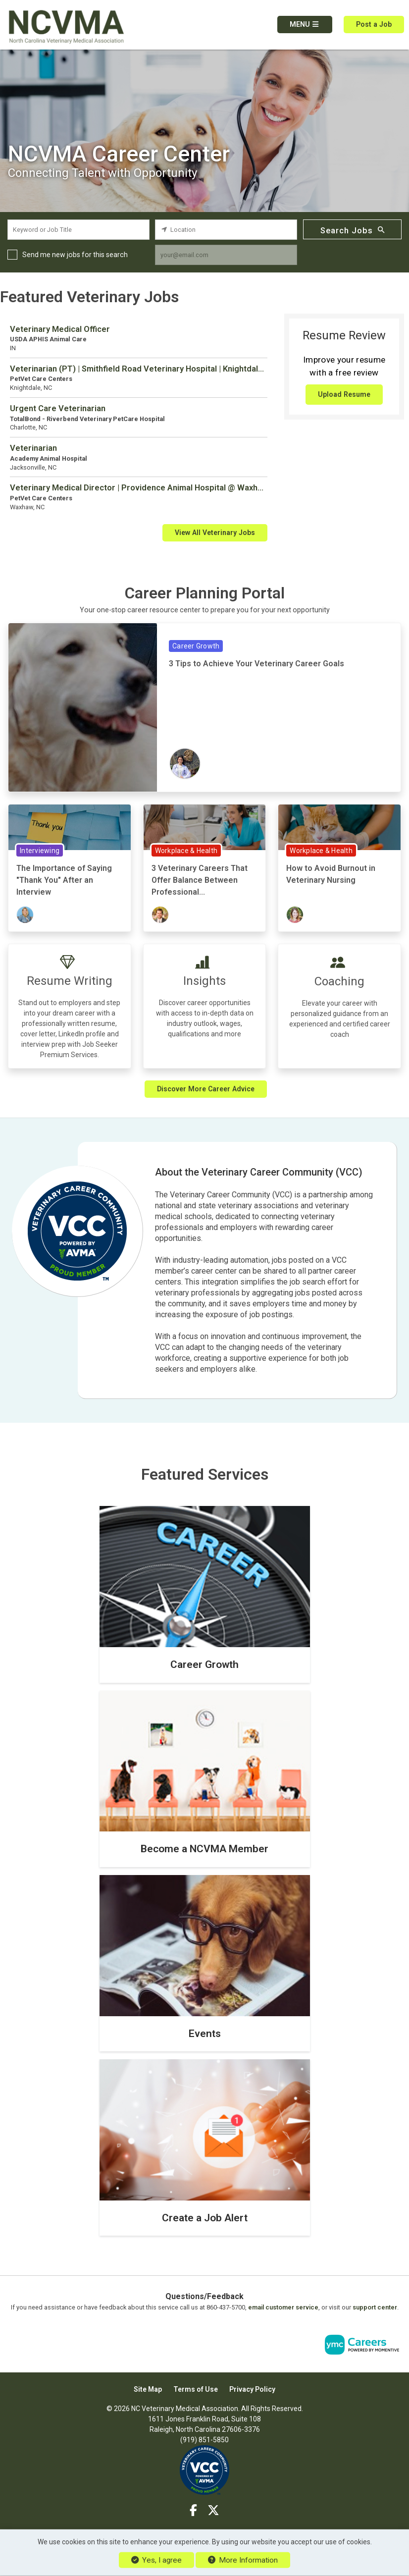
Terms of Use (195, 2389)
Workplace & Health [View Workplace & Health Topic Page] (186, 851)
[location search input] (226, 229)
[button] (304, 24)
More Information (243, 2560)
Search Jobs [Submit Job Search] (352, 230)
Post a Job (374, 24)
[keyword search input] (78, 229)
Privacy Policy (252, 2389)
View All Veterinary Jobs (215, 533)
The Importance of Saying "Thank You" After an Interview (64, 880)
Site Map (148, 2389)
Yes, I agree (156, 2560)
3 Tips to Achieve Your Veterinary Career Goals (256, 663)
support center (375, 2307)
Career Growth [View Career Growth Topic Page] (195, 646)
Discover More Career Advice (206, 1089)
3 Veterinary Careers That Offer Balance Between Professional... (200, 880)
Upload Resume (344, 394)
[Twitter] (213, 2511)
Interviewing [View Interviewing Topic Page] (39, 851)
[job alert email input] (226, 255)
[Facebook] (194, 2511)
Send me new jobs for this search (75, 255)
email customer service (283, 2307)
